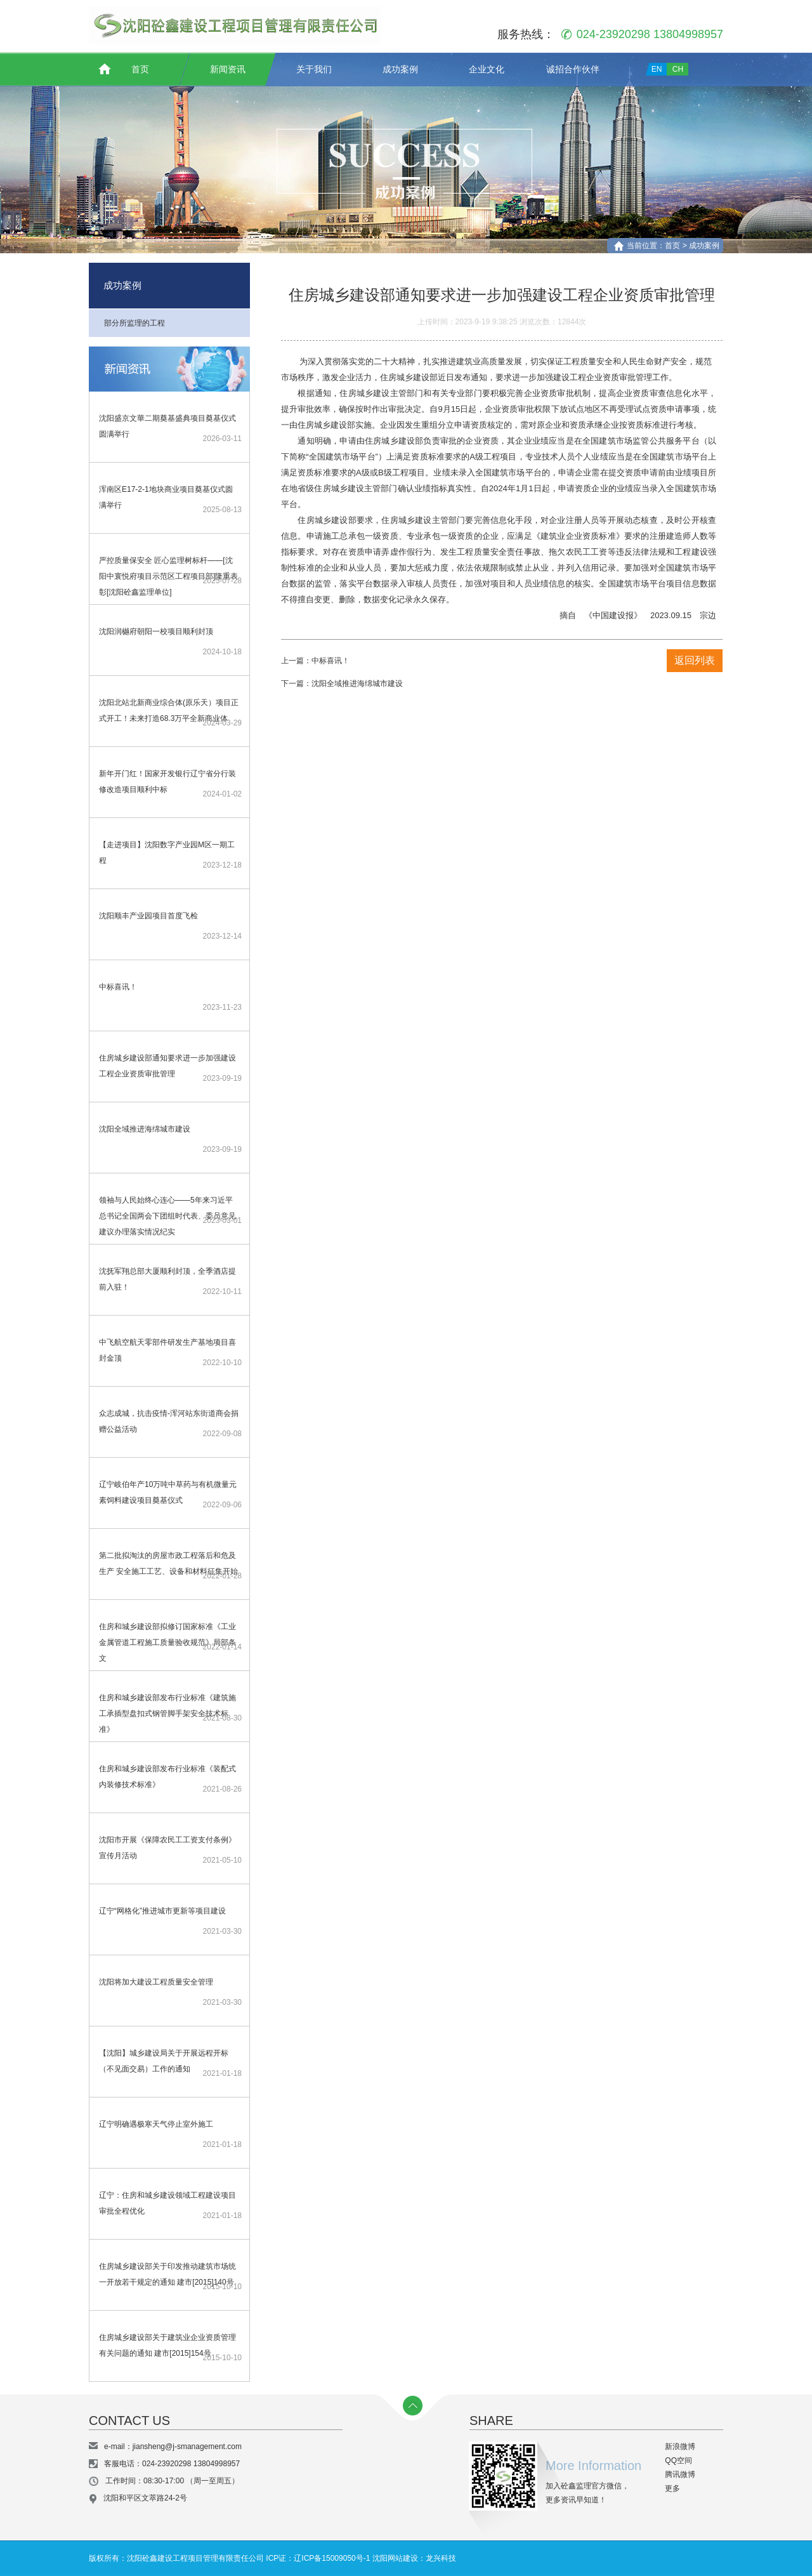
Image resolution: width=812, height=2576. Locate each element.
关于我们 (314, 69)
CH (677, 69)
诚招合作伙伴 (572, 69)
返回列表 (694, 660)
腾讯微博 (679, 2474)
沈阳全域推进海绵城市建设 (144, 1129)
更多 (671, 2488)
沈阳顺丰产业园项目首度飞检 (148, 915)
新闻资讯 (228, 69)
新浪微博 (679, 2446)
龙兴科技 (441, 2558)
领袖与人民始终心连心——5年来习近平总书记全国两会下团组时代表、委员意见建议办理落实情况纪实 (167, 1216)
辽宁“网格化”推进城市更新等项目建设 (162, 1910)
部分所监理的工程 (134, 323)
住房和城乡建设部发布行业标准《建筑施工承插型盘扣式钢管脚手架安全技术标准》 (167, 1713)
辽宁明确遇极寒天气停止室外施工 (156, 2124)
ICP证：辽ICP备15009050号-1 (318, 2558)
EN (657, 69)
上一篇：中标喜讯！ (315, 660)
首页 (140, 69)
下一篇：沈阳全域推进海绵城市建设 (342, 683)
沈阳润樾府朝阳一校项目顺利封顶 (156, 631)
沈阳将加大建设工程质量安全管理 (156, 1982)
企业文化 (486, 69)
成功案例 (400, 69)
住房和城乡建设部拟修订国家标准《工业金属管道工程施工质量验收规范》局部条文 (167, 1642)
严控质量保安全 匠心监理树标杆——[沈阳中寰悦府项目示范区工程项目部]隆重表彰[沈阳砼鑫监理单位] (168, 576)
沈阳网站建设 (395, 2558)
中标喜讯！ (118, 986)
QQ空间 (677, 2460)
